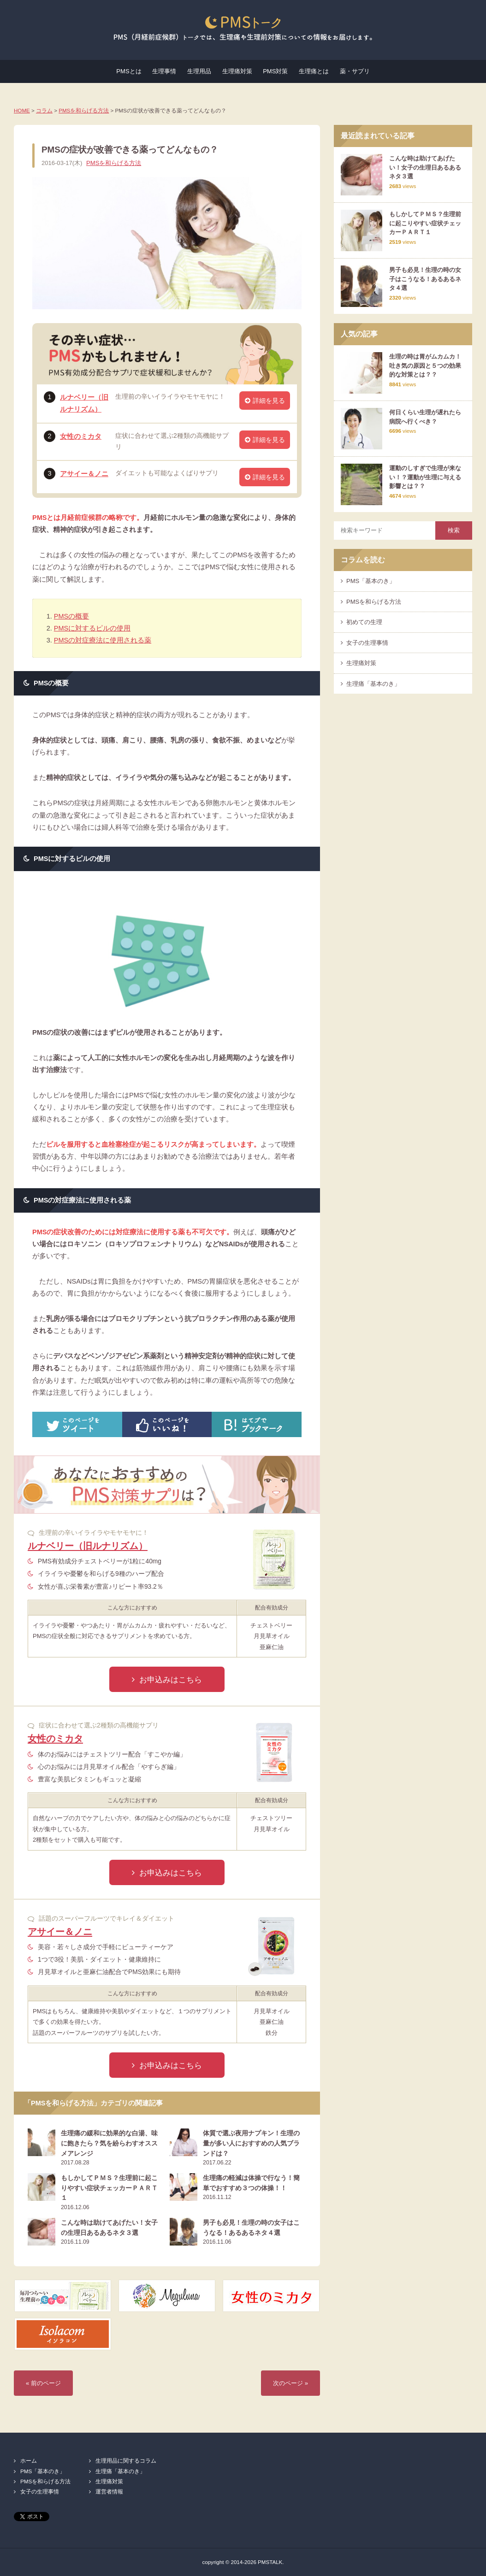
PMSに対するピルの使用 (92, 628)
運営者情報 (109, 2491)
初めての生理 (364, 622)
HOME (22, 110)
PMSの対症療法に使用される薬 (102, 640)
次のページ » (290, 2383)
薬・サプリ (355, 71)
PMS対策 (275, 71)
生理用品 (199, 71)
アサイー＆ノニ (84, 473)
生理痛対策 (237, 71)
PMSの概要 (71, 616)
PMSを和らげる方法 (84, 110)
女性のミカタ (80, 436)
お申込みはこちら (170, 1679)
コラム (44, 110)
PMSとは (128, 71)
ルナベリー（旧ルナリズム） (88, 1546)
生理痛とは (314, 71)
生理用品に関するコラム (125, 2461)
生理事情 (164, 71)
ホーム (28, 2461)
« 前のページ (43, 2383)
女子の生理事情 (367, 642)
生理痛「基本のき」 (373, 683)
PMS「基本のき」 (370, 581)
